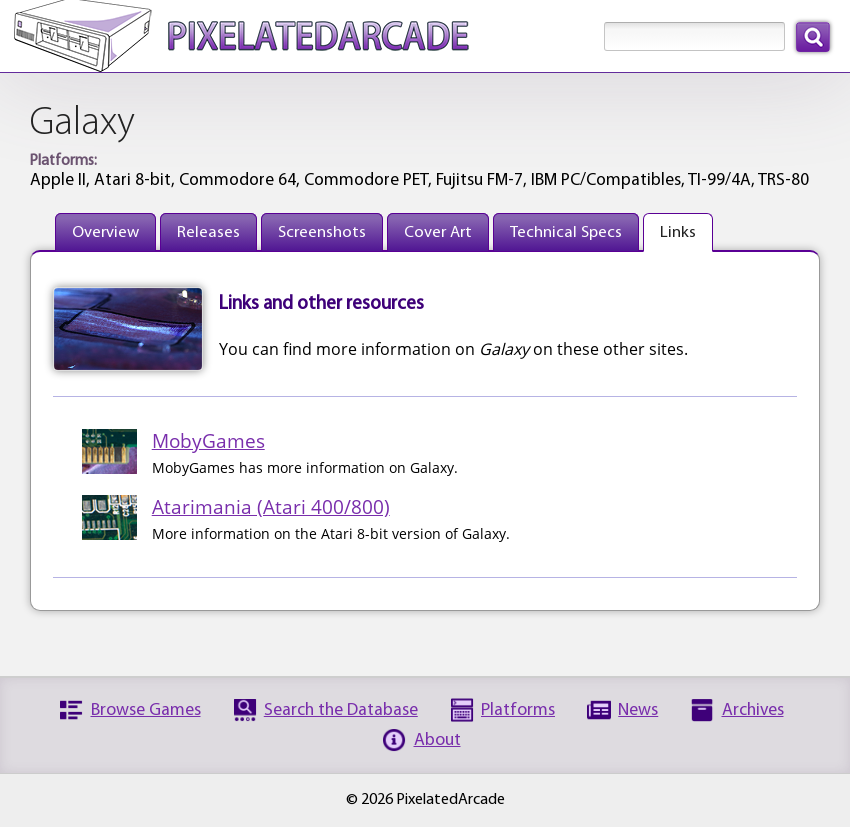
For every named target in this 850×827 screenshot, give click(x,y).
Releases (208, 232)
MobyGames (208, 440)
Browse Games (146, 710)
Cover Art (438, 232)
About (437, 740)
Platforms (518, 710)
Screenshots (322, 232)
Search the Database (341, 710)
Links (678, 232)
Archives (753, 710)
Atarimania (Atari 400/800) (271, 506)
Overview (105, 232)
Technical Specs (566, 232)
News (638, 710)
